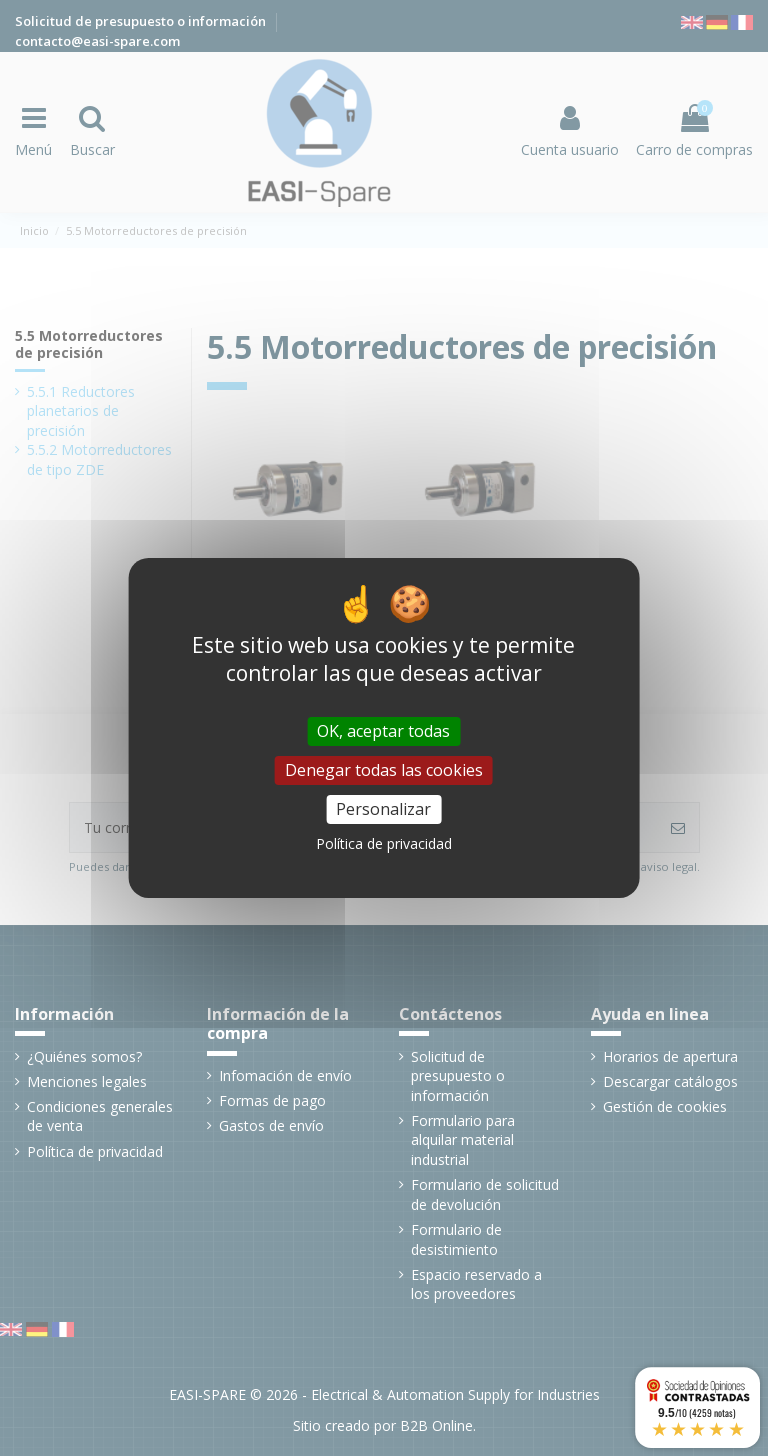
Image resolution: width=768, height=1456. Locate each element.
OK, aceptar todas (383, 731)
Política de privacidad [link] (384, 843)
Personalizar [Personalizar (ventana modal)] (383, 809)
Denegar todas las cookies (384, 770)
